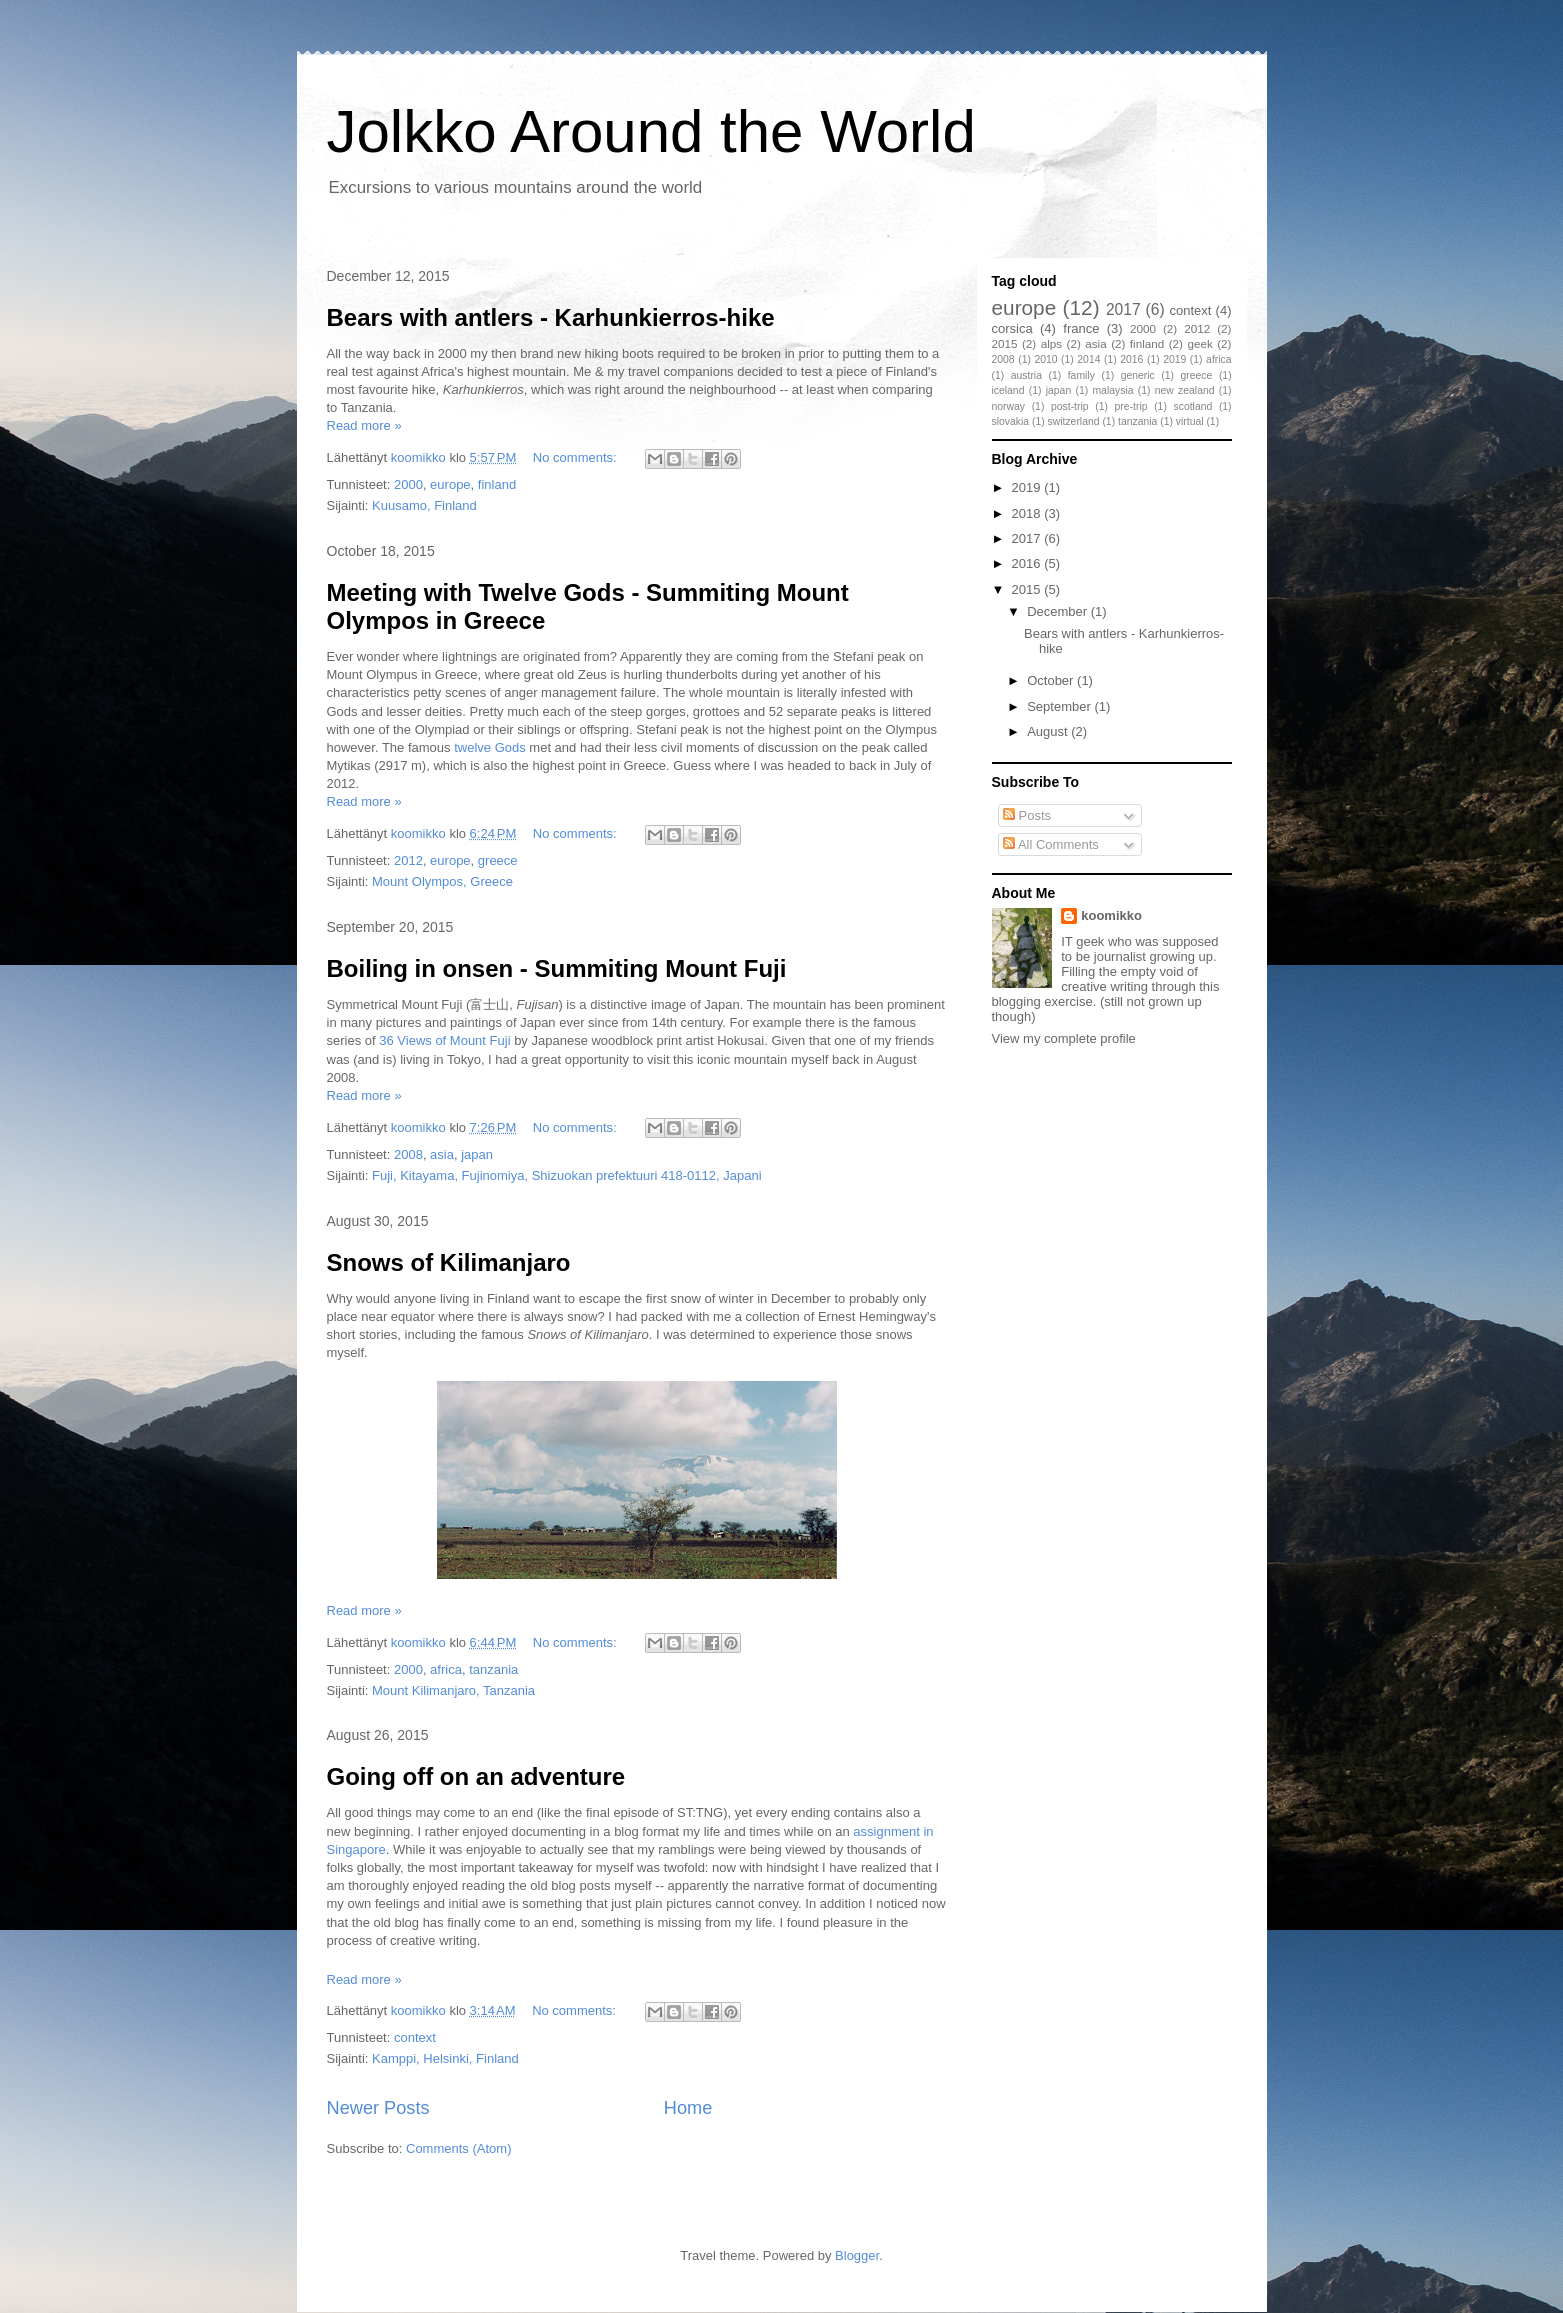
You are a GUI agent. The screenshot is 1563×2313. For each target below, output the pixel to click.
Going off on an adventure (476, 1776)
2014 (1088, 359)
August (1049, 731)
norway (1009, 406)
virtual (1190, 421)
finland (497, 484)
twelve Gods (490, 747)
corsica (1012, 328)
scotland (1193, 406)
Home (688, 2108)
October (1052, 680)
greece (498, 860)
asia (442, 1154)
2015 (1005, 343)
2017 (1123, 309)
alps (1051, 343)
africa (446, 1669)
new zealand (1185, 390)
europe (450, 484)
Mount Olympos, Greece (442, 881)
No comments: (576, 457)
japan (477, 1154)
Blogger (857, 2255)
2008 (408, 1154)
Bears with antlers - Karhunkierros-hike (551, 317)
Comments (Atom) (458, 2148)
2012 (408, 860)
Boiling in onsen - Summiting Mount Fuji (557, 968)
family (1081, 375)
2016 (1131, 359)
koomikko (1111, 915)
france (1081, 328)
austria (1026, 375)
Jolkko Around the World (651, 131)
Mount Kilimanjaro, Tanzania (453, 1690)
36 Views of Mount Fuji (444, 1040)
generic (1138, 375)
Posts (1027, 815)
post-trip (1070, 406)
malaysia (1112, 390)
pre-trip (1131, 406)
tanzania (493, 1669)
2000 (408, 484)
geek (1199, 343)
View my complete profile (1064, 1038)
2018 (1028, 513)
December (1059, 611)
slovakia (1011, 421)
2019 (1174, 359)
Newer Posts (378, 2108)
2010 (1045, 359)
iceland (1008, 390)
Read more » (364, 425)
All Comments (1051, 844)
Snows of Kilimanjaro (449, 1262)
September (1060, 706)
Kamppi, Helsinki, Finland (445, 2058)
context (415, 2037)
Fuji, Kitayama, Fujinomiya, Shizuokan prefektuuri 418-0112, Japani (567, 1175)
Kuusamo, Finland (424, 505)
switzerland (1074, 421)
